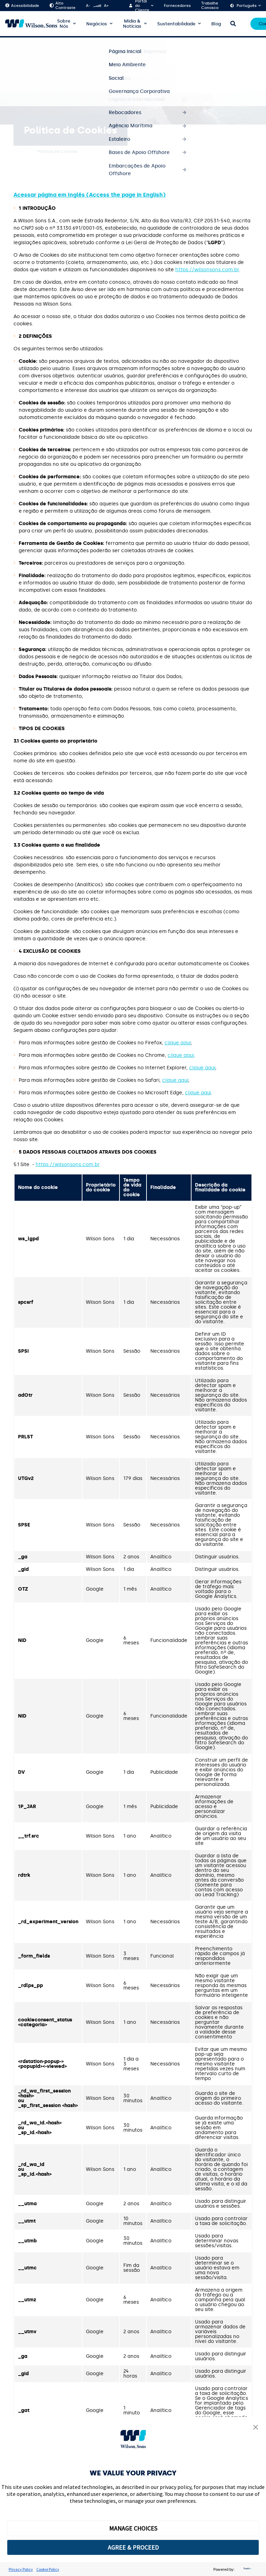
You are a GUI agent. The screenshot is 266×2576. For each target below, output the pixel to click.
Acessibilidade (22, 5)
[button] (255, 2427)
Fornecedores (177, 5)
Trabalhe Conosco (210, 5)
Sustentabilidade (176, 23)
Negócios (96, 23)
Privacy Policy (21, 2569)
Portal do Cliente (142, 5)
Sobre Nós (63, 23)
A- (88, 5)
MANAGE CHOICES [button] (133, 2528)
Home (20, 151)
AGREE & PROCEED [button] (133, 2547)
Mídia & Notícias (132, 23)
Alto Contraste (63, 5)
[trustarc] (246, 2569)
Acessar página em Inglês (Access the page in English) (90, 194)
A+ (106, 5)
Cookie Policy (47, 2569)
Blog (216, 23)
